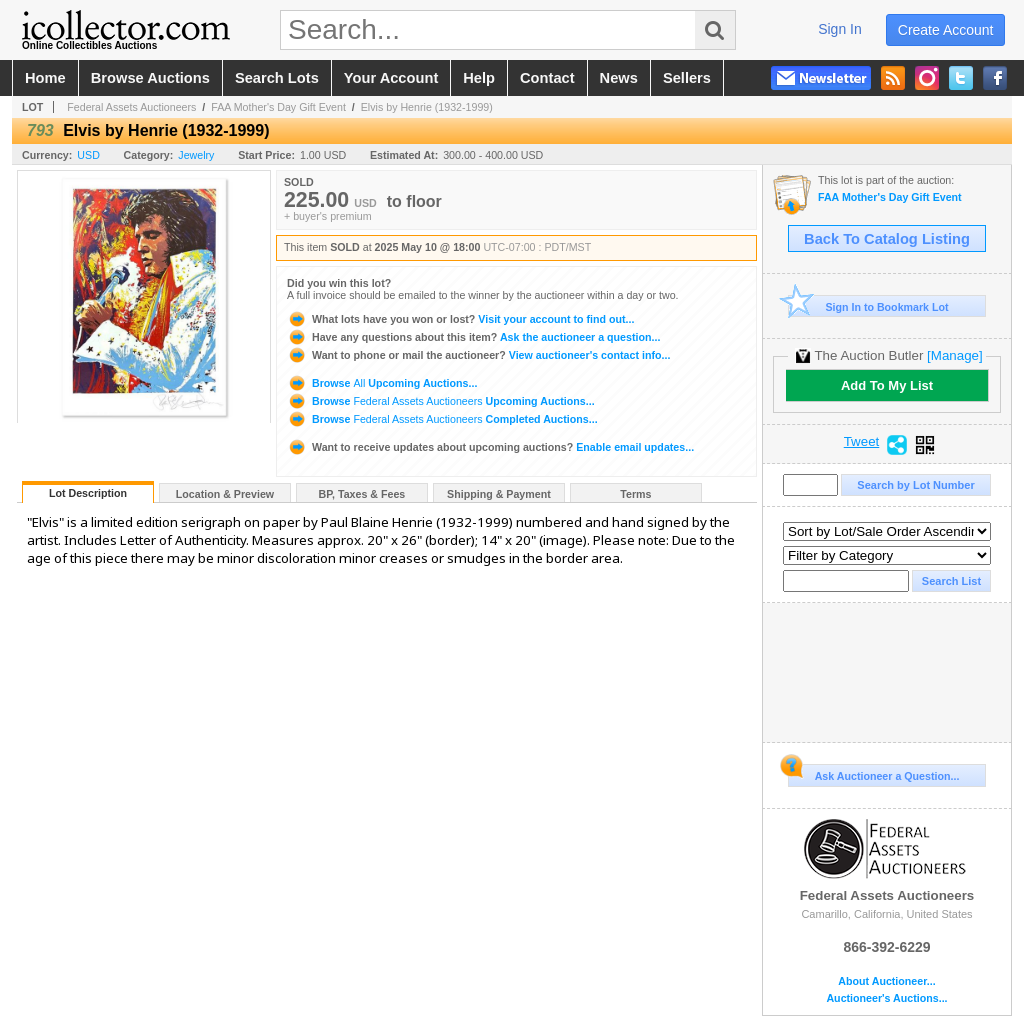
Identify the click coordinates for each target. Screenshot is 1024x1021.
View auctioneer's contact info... (478, 355)
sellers (687, 78)
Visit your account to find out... (460, 319)
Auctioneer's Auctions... (886, 998)
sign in (840, 29)
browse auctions (150, 78)
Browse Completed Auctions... (442, 419)
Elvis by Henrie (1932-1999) (427, 107)
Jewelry (196, 155)
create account (946, 30)
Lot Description (88, 493)
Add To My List (887, 385)
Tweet (862, 442)
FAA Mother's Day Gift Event (278, 107)
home (45, 78)
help (479, 78)
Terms (635, 494)
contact (547, 78)
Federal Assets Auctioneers (131, 107)
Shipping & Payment (499, 494)
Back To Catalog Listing (887, 239)
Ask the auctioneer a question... (473, 337)
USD (88, 155)
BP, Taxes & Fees (362, 494)
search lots (277, 78)
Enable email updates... (490, 447)
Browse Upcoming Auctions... (382, 383)
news (619, 78)
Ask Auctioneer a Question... (873, 773)
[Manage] (954, 355)
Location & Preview (225, 494)
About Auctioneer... (886, 981)
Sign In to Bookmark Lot (868, 306)
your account (391, 78)
